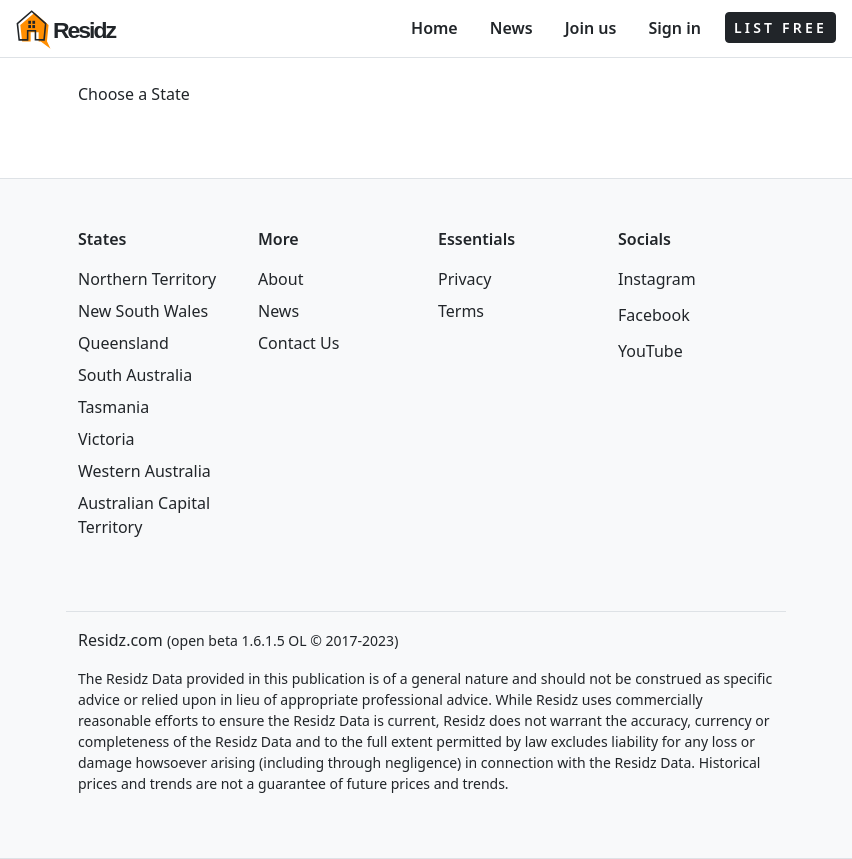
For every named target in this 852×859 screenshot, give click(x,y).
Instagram (657, 279)
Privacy (464, 279)
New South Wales (143, 311)
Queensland (123, 343)
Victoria (106, 439)
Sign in (674, 28)
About (280, 279)
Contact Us (298, 343)
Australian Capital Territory (144, 515)
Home (434, 28)
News (511, 28)
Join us (591, 28)
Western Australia (144, 471)
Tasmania (113, 407)
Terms (461, 311)
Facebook (654, 315)
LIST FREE (780, 27)
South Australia (135, 375)
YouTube (650, 351)
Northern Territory (147, 279)
